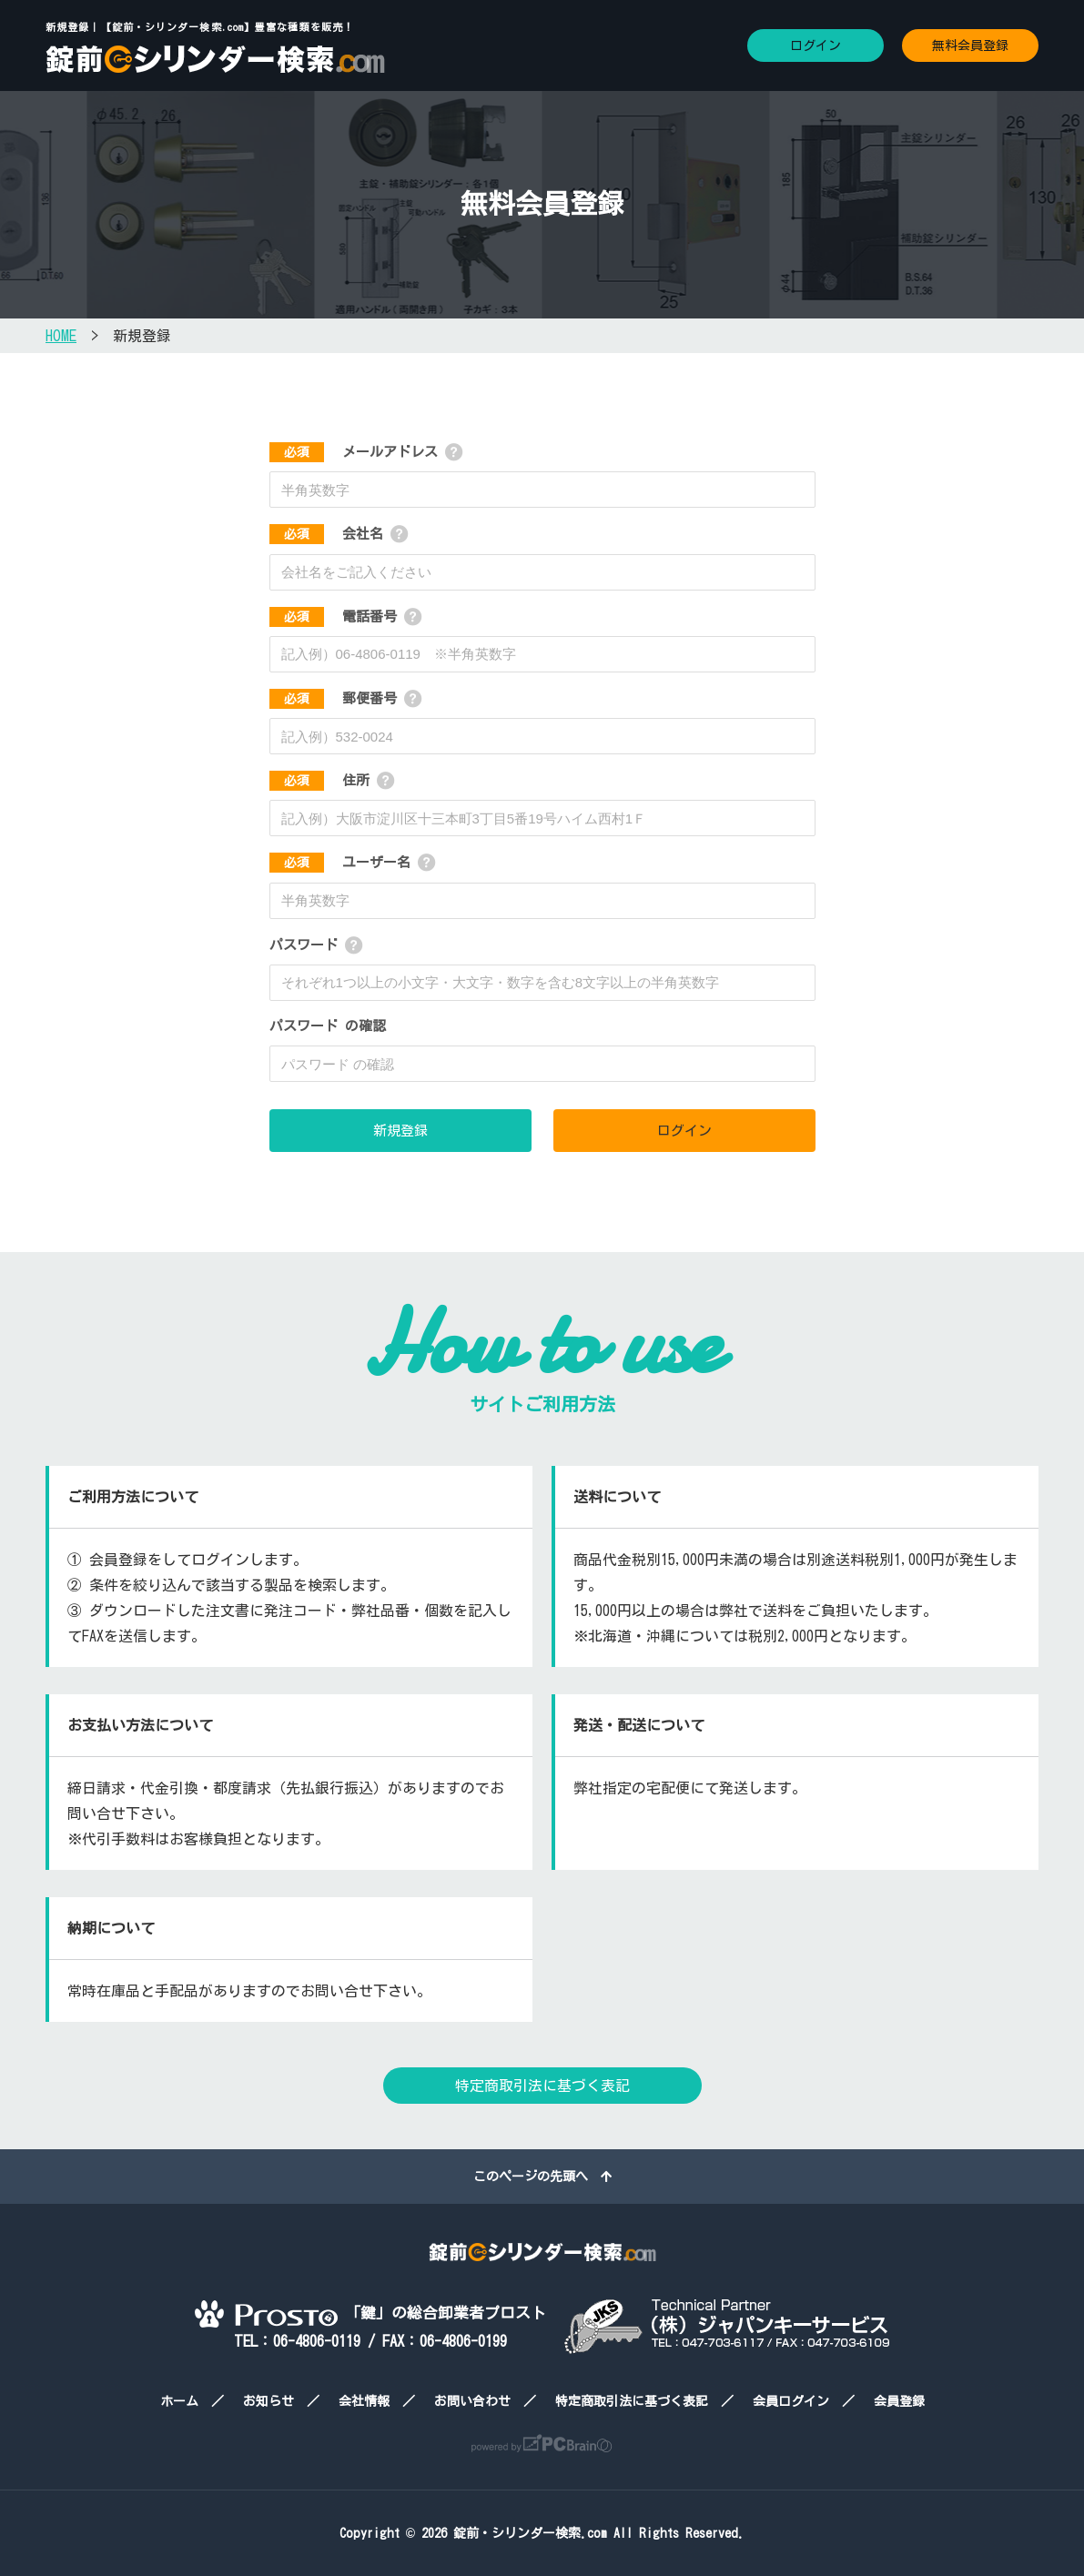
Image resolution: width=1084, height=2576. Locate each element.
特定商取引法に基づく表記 (542, 2085)
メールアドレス (353, 452)
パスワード (303, 945)
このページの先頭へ (542, 2176)
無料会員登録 (970, 45)
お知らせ (268, 2401)
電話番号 (333, 616)
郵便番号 (333, 698)
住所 (319, 780)
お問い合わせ (472, 2401)
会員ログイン (791, 2401)
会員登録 (899, 2401)
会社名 (326, 533)
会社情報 (364, 2401)
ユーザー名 (339, 862)
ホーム (179, 2401)
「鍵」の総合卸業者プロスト (370, 2312)
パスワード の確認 (327, 1026)
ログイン (815, 45)
